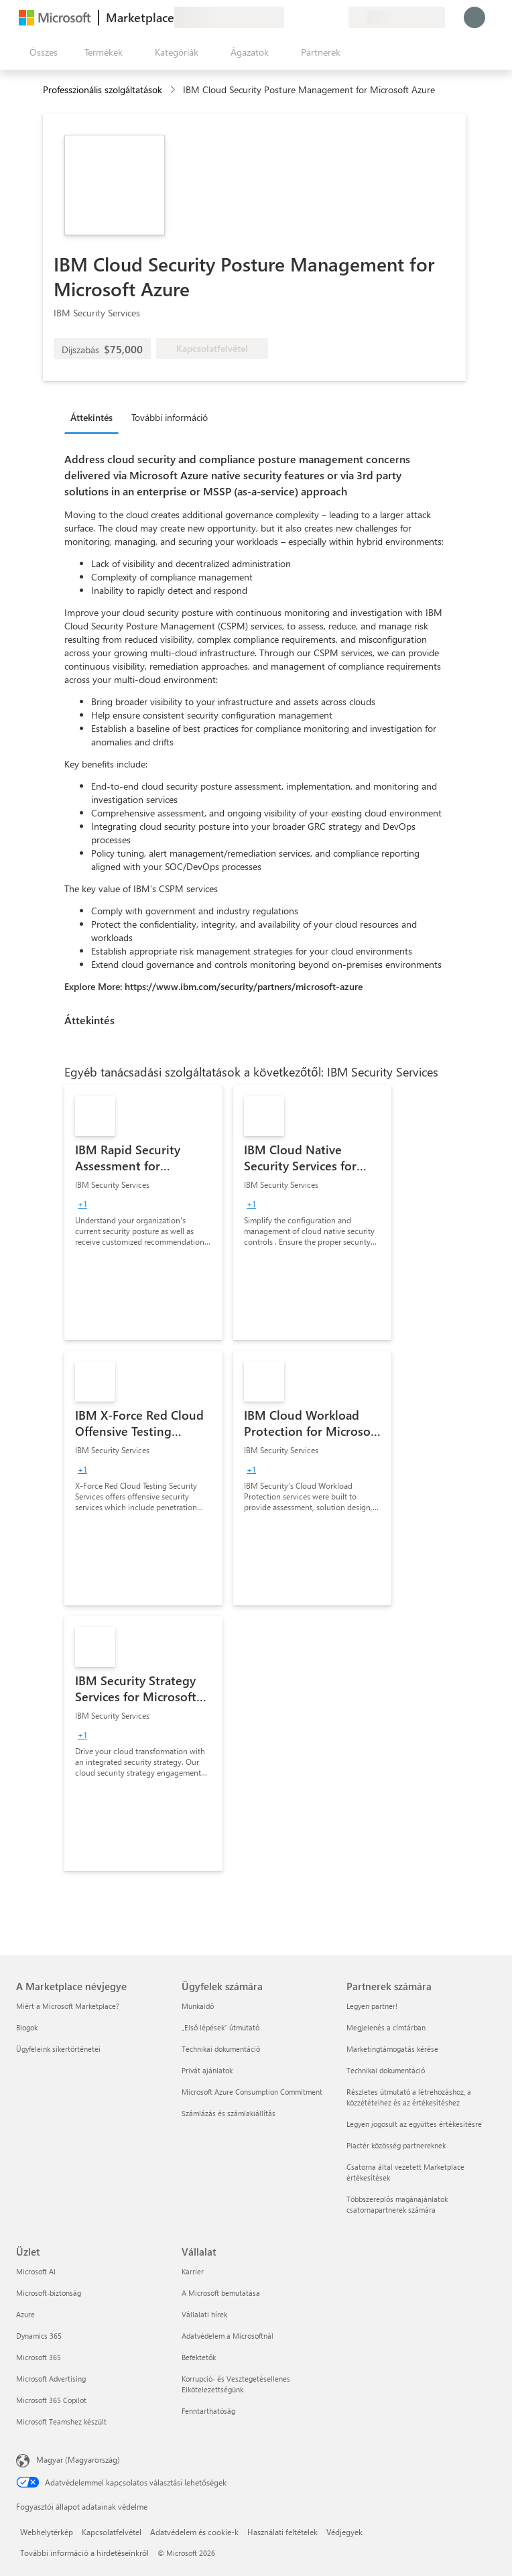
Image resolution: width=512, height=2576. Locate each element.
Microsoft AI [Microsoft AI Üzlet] (36, 2271)
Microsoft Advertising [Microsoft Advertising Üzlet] (51, 2379)
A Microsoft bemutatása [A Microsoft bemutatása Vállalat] (221, 2293)
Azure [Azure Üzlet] (25, 2314)
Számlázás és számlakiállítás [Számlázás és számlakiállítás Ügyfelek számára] (228, 2113)
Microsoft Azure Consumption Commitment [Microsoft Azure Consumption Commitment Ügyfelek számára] (252, 2092)
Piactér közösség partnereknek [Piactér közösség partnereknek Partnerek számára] (396, 2145)
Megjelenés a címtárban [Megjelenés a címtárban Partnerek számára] (386, 2027)
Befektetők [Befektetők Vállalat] (199, 2357)
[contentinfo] (174, 90)
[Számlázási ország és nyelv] (396, 17)
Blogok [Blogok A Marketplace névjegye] (27, 2027)
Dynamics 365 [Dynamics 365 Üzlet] (39, 2336)
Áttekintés (91, 417)
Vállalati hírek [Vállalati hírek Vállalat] (204, 2314)
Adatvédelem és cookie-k (194, 2531)
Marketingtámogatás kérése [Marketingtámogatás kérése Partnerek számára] (392, 2049)
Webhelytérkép (46, 2531)
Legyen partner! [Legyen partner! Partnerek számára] (371, 2006)
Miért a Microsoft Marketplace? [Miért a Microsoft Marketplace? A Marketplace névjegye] (67, 2006)
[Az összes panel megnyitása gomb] (41, 52)
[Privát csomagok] (337, 17)
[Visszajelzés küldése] (289, 17)
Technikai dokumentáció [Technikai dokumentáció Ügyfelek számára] (221, 2049)
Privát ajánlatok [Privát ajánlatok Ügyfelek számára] (207, 2070)
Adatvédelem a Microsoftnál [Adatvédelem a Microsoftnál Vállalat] (227, 2336)
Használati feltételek (282, 2531)
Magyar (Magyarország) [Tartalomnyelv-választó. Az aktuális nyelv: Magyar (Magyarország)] (78, 2459)
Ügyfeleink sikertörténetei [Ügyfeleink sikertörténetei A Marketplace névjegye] (58, 2049)
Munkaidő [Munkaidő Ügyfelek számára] (198, 2006)
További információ (169, 417)
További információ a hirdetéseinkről (84, 2552)
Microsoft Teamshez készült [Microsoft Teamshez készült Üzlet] (61, 2421)
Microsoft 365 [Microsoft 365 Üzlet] (38, 2357)
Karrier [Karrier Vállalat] (193, 2271)
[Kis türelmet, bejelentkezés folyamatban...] (474, 17)
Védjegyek (344, 2531)
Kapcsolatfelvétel (111, 2531)
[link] (143, 1212)
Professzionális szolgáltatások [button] (102, 89)
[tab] (94, 417)
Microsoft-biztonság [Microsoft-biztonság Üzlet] (48, 2293)
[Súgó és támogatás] (305, 17)
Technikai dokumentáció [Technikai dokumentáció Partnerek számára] (385, 2070)
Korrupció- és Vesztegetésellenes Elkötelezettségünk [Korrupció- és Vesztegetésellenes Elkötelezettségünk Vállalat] (236, 2384)
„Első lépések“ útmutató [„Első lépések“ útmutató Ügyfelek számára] (220, 2027)
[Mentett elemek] (321, 17)
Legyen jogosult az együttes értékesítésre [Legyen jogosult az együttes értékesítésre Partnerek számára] (414, 2124)
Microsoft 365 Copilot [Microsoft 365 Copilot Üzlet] (51, 2400)
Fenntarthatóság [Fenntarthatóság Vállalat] (208, 2411)
